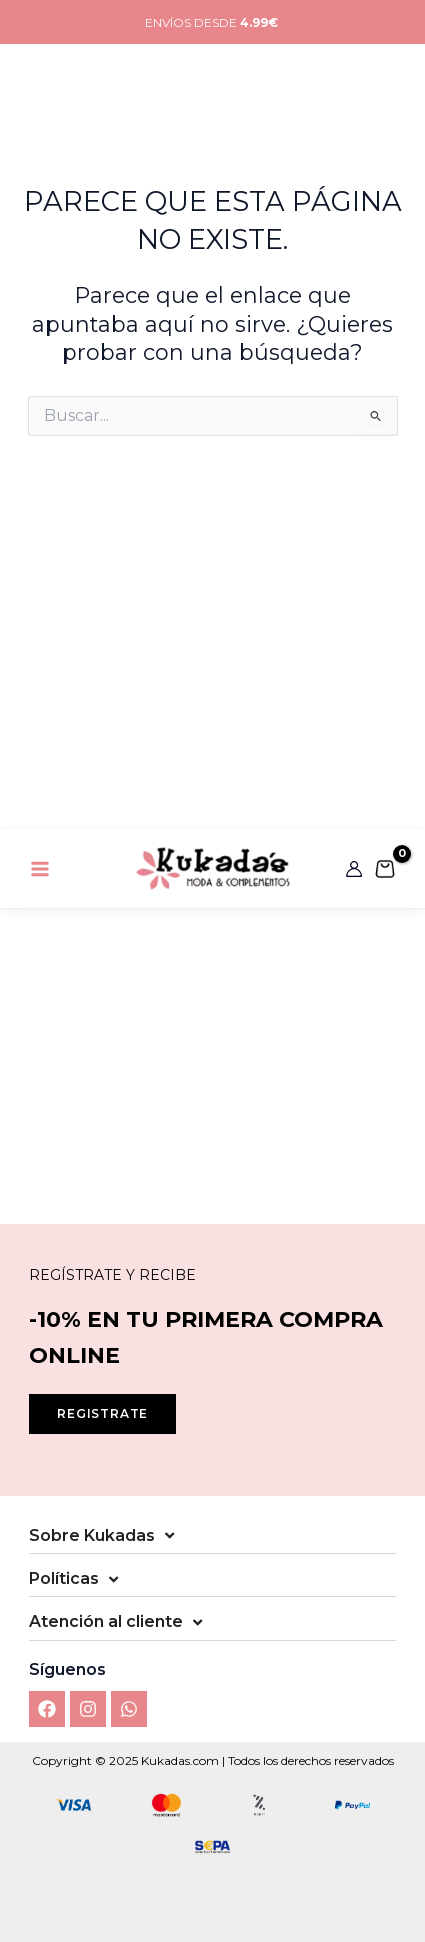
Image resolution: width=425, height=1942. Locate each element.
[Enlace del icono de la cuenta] (354, 40)
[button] (395, 1581)
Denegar (213, 1839)
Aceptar (212, 1784)
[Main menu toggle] (40, 39)
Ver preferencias (213, 1894)
